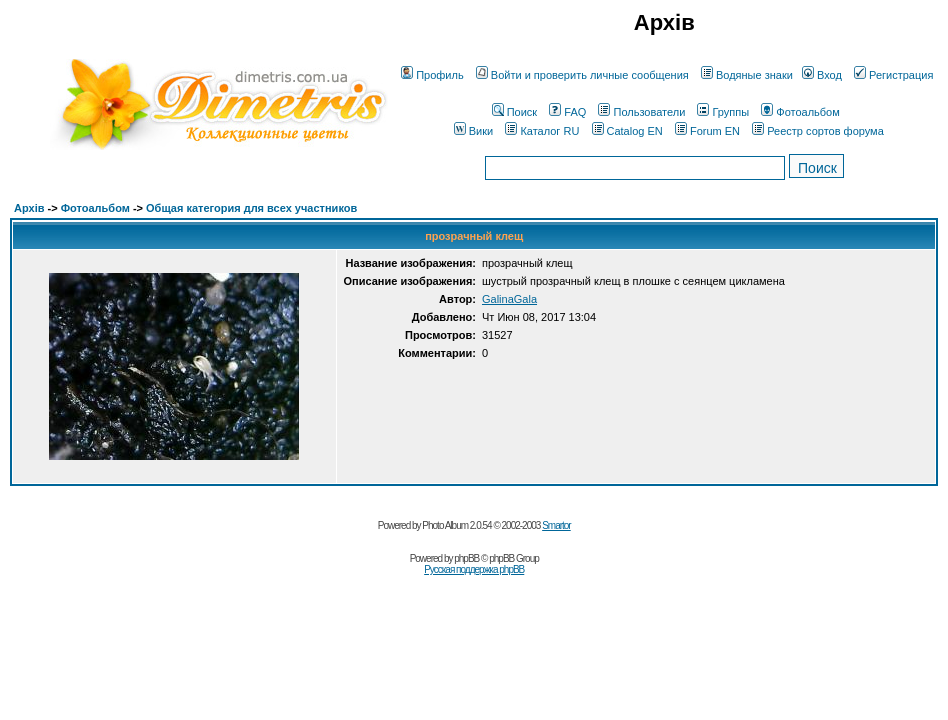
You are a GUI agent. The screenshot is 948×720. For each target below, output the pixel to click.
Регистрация (893, 75)
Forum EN (707, 131)
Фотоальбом (800, 112)
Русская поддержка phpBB (474, 569)
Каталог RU (542, 131)
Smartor (556, 525)
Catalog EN (627, 131)
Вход (822, 75)
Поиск (514, 112)
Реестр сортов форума (818, 131)
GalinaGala (509, 299)
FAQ (567, 112)
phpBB (466, 558)
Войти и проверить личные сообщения (582, 75)
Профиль (432, 75)
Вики (473, 131)
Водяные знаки (747, 75)
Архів (29, 208)
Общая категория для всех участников (251, 208)
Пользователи (641, 112)
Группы (723, 112)
